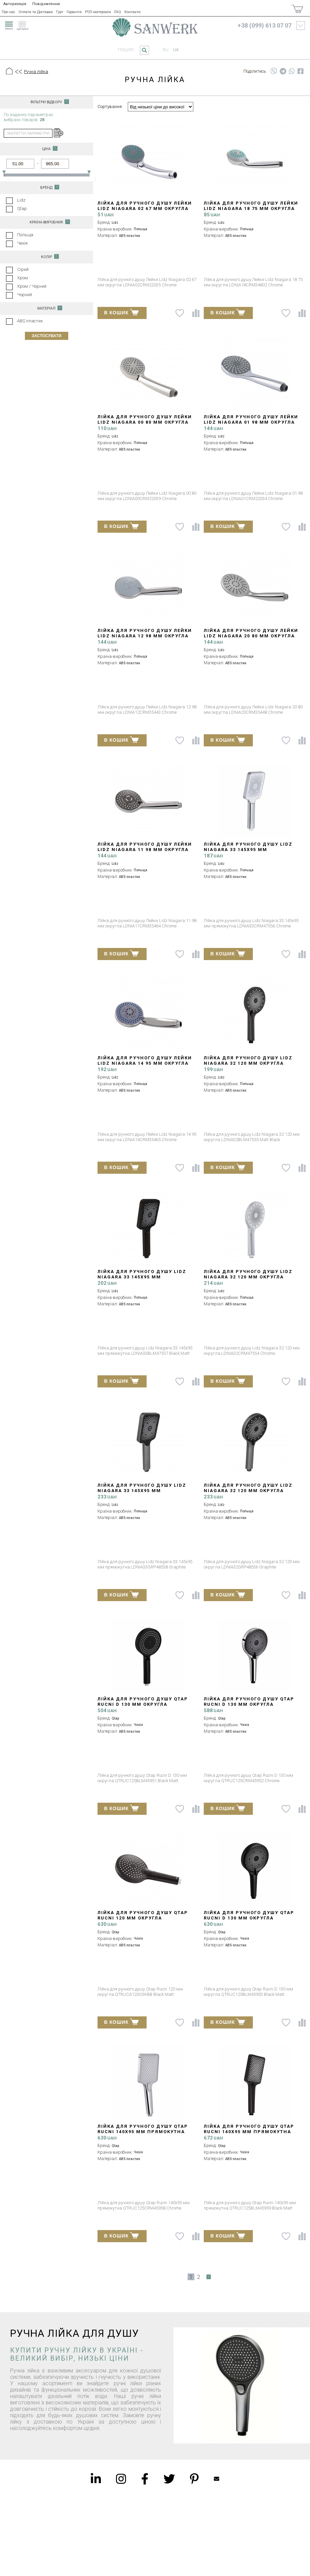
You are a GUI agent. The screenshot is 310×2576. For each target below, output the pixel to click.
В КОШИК (121, 312)
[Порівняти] (195, 313)
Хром (22, 277)
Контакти (132, 12)
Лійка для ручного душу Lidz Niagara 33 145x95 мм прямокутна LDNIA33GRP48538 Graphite (142, 1493)
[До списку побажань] (180, 313)
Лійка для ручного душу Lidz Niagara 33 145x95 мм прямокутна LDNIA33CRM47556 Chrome (248, 852)
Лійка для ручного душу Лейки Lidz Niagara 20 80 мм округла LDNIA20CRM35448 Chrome (251, 636)
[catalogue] (25, 24)
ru (165, 49)
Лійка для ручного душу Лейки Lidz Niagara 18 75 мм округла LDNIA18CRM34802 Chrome (251, 208)
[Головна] (9, 71)
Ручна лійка (36, 71)
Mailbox (216, 2478)
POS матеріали (98, 12)
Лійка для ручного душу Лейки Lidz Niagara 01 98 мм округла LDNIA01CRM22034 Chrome (251, 422)
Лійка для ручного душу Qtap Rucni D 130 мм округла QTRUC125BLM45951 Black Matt (143, 1704)
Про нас (8, 12)
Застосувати (47, 335)
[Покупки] (297, 8)
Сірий (23, 269)
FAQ (117, 12)
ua (176, 49)
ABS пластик (30, 320)
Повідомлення (46, 4)
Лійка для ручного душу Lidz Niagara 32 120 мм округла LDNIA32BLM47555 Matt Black (248, 1063)
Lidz (21, 200)
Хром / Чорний (31, 286)
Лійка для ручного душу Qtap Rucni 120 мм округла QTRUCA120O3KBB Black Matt (143, 1918)
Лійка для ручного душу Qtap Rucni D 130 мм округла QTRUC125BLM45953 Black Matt (249, 1918)
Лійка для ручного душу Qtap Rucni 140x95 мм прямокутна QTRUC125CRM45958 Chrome (143, 2132)
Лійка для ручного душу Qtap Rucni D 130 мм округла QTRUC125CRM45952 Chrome (249, 1704)
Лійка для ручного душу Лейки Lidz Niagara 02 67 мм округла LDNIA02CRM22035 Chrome (145, 208)
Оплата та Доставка (35, 12)
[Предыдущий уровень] (18, 71)
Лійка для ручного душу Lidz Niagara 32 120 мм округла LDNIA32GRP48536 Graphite (248, 1490)
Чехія (22, 243)
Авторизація (14, 4)
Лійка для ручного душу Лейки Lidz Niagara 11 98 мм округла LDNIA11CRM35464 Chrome (145, 849)
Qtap (22, 208)
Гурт (59, 12)
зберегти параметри (28, 133)
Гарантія (74, 12)
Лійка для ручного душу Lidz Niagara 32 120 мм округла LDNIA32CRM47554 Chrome (248, 1277)
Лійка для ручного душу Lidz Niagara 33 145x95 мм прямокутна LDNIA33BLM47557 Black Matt (142, 1279)
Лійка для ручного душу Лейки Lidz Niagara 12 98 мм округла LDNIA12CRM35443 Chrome (145, 636)
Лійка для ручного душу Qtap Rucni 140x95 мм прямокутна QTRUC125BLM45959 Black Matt (249, 2132)
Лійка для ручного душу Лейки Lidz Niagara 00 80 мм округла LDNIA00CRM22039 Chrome (145, 422)
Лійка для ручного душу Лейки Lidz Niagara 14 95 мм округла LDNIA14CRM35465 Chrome (145, 1063)
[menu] (8, 24)
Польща (25, 234)
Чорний (24, 294)
